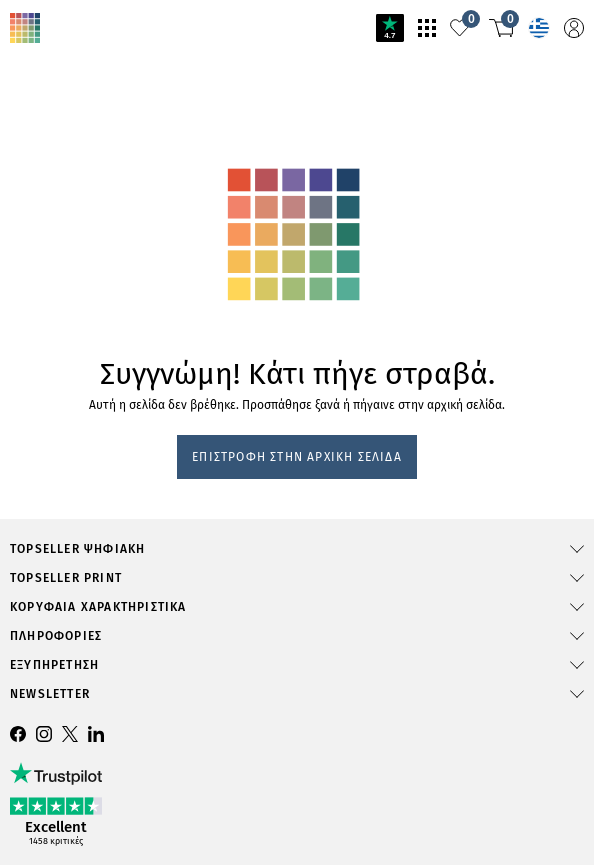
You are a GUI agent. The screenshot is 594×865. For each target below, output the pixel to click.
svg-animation (158, 187)
